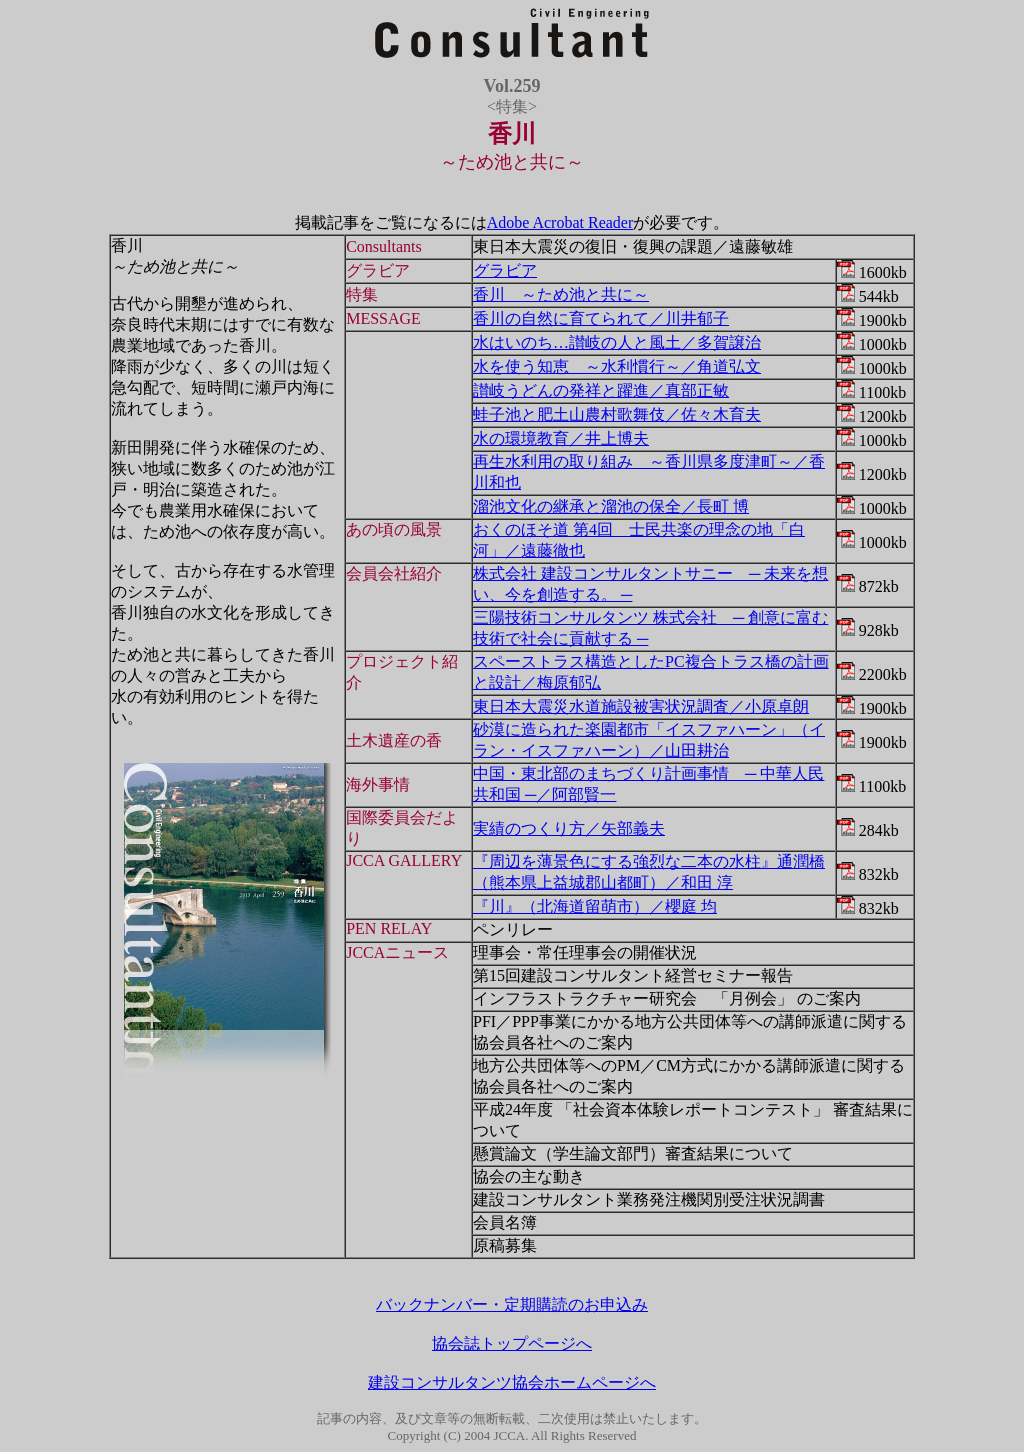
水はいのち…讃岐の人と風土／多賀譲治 (617, 342)
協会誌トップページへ (512, 1343)
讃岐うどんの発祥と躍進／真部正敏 (601, 390)
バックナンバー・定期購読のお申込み (512, 1304)
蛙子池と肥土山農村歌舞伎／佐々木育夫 (617, 414)
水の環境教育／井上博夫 (561, 438)
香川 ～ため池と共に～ (561, 294)
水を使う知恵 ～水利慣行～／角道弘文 (617, 366)
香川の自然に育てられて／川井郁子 (601, 318)
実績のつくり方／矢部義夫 (569, 828)
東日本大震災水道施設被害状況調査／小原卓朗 (641, 706)
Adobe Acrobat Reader (560, 222)
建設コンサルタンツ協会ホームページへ (512, 1382)
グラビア (505, 270)
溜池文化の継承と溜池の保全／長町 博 (611, 506)
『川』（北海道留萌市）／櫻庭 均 (595, 906)
